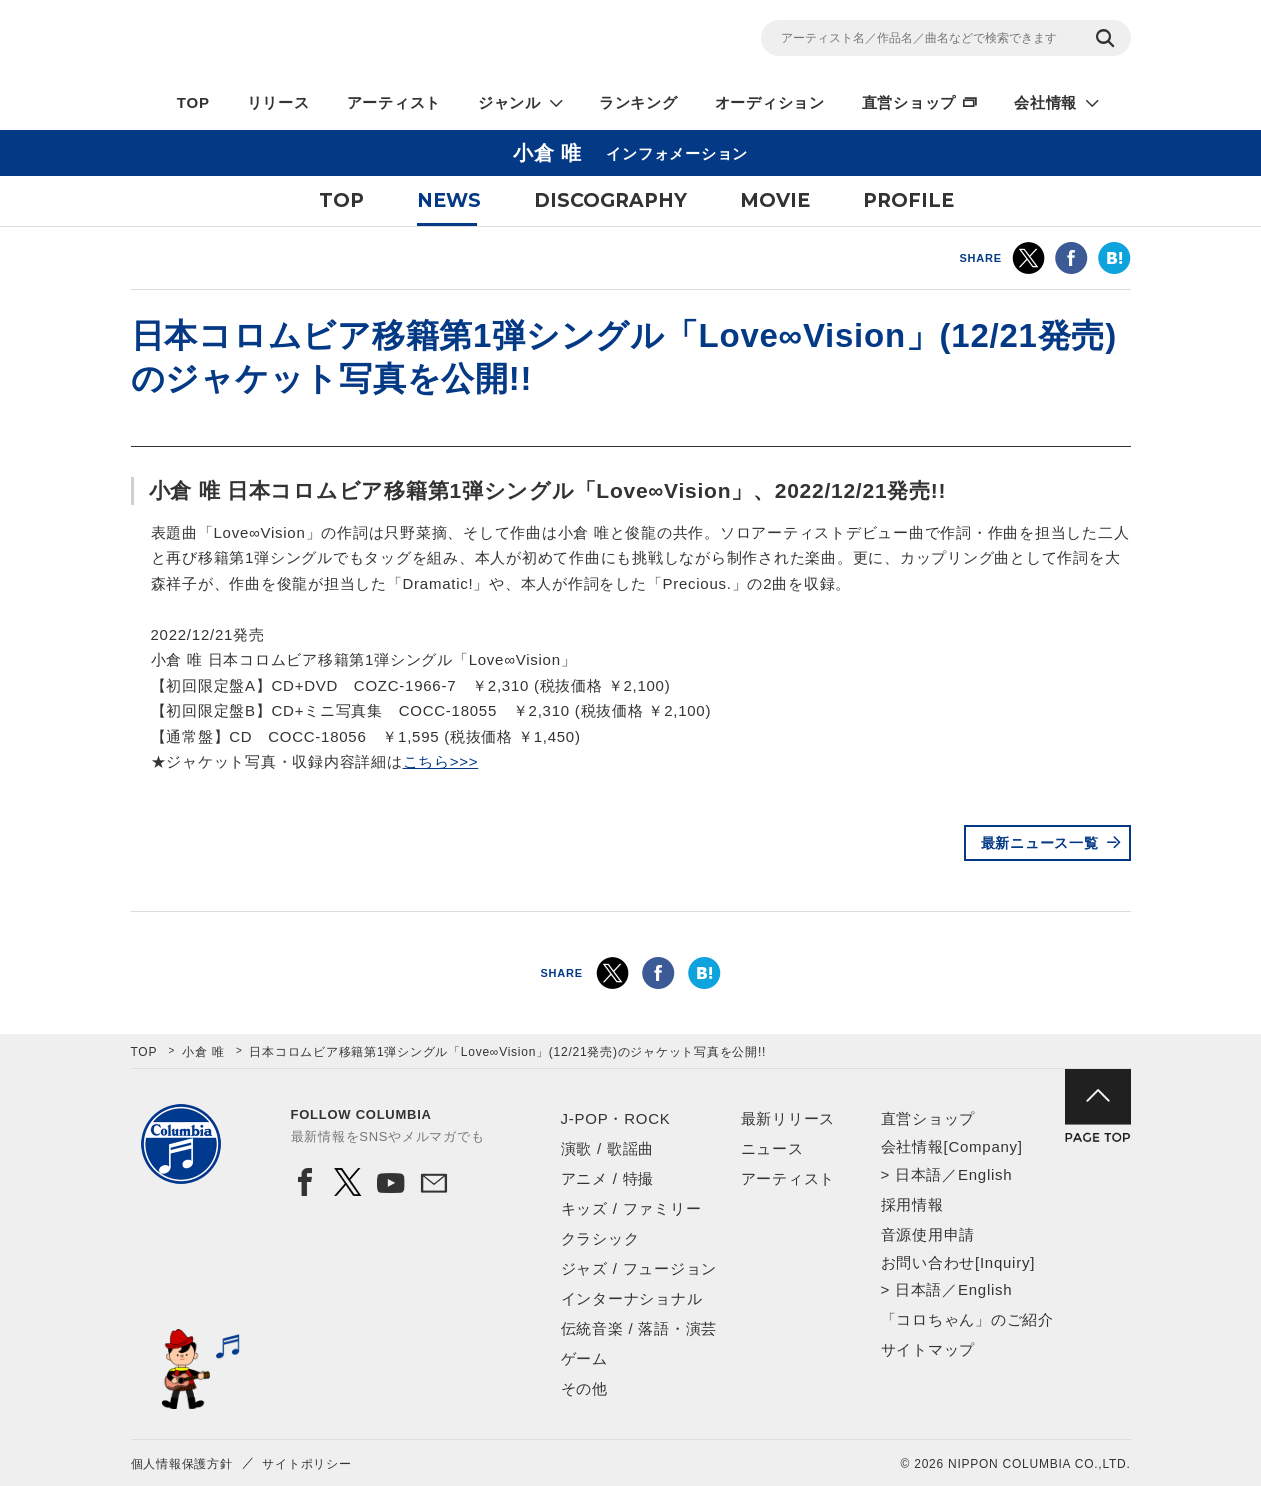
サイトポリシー (306, 1464)
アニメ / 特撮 (608, 1178)
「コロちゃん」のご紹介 (967, 1319)
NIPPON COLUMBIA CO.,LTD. (311, 41)
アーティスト (394, 102)
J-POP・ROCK (616, 1118)
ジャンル (509, 102)
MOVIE (775, 200)
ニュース (772, 1148)
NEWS (449, 200)
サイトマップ (928, 1349)
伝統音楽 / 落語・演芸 (639, 1328)
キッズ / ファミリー (631, 1208)
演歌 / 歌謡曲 (608, 1148)
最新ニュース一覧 (1040, 843)
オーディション (770, 102)
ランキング (638, 102)
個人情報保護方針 (182, 1464)
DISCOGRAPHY (610, 200)
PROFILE (908, 200)
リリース (278, 102)
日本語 (918, 1174)
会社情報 (1045, 102)
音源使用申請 (928, 1234)
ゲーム (584, 1358)
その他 (584, 1388)
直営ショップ (909, 102)
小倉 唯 (203, 1052)
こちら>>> (441, 761)
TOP (193, 102)
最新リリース (788, 1118)
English (985, 1174)
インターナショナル (632, 1298)
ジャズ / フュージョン (639, 1268)
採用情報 (912, 1204)
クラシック (600, 1238)
